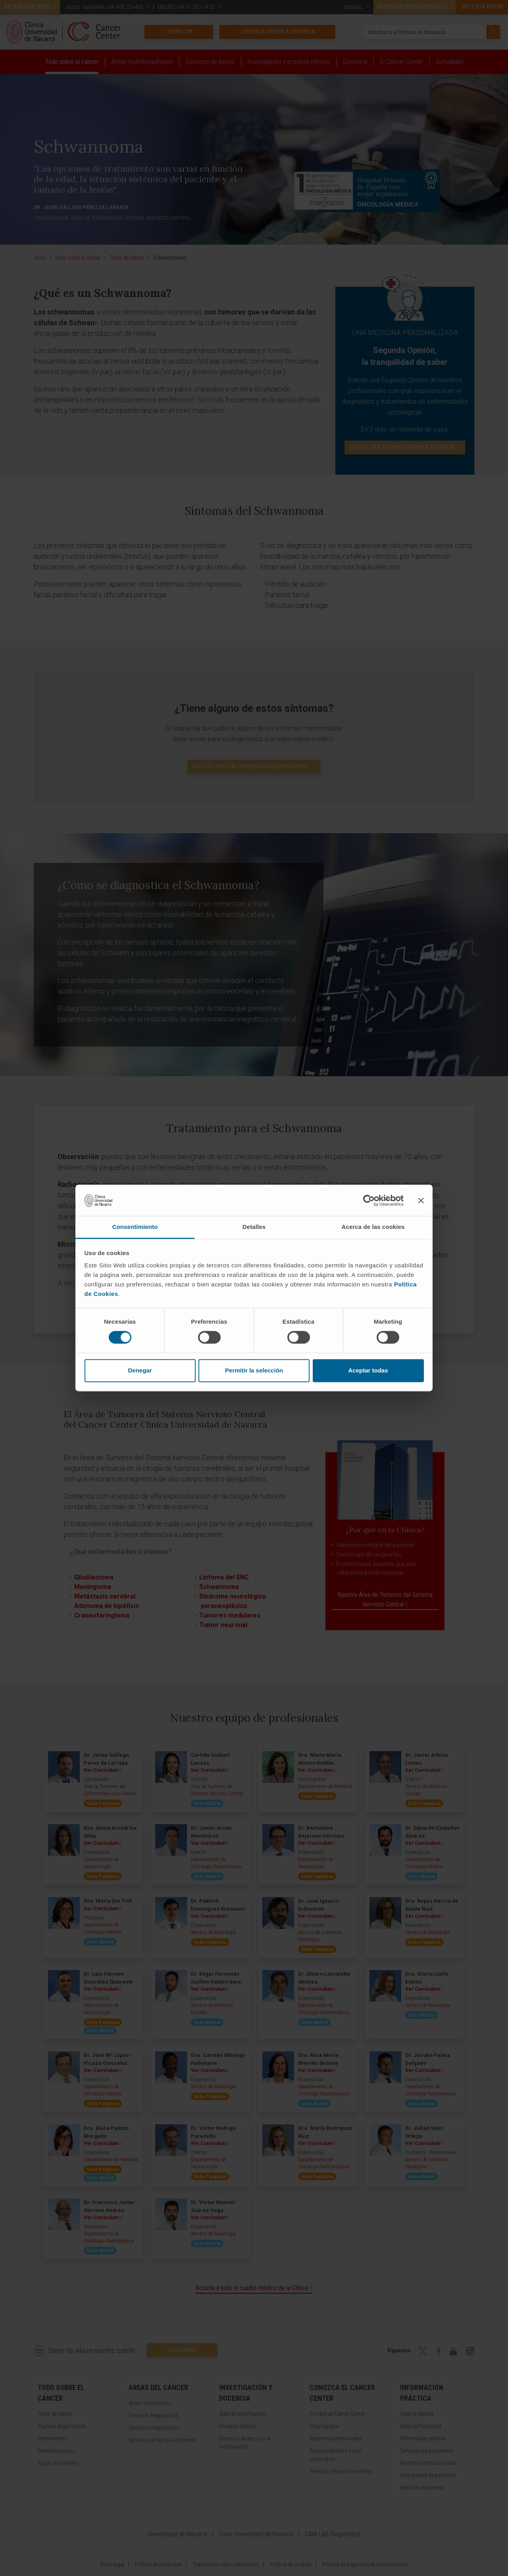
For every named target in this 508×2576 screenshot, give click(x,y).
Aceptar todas (368, 1370)
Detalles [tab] (254, 1226)
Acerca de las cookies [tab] (373, 1226)
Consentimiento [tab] (135, 1226)
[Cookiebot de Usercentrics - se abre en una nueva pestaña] (369, 1200)
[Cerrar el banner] (421, 1200)
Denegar (140, 1370)
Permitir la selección (254, 1370)
